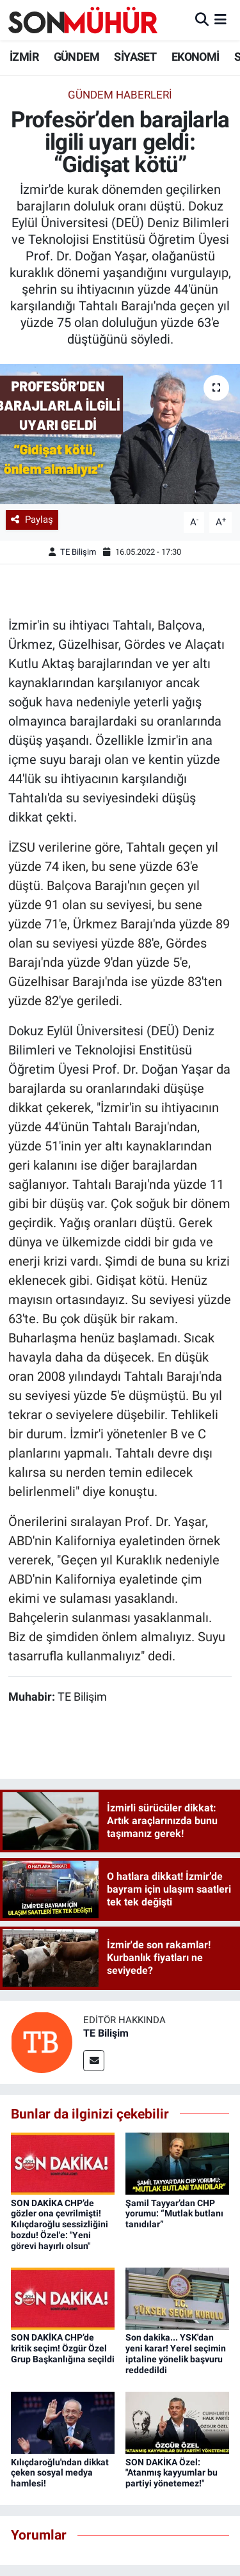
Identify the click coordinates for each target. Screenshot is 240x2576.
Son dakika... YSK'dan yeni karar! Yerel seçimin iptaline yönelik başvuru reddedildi (175, 2353)
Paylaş (32, 519)
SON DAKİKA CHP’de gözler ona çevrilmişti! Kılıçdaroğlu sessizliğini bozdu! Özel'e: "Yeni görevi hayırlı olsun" (59, 2224)
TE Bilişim (78, 552)
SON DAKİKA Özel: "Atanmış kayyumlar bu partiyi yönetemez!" (171, 2473)
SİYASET (135, 56)
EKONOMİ (196, 56)
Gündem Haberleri (120, 94)
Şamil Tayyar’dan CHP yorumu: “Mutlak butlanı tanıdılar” (174, 2214)
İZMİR (24, 56)
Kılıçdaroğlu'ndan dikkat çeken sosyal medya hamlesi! (60, 2473)
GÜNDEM (76, 56)
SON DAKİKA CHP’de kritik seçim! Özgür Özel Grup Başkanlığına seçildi (63, 2348)
